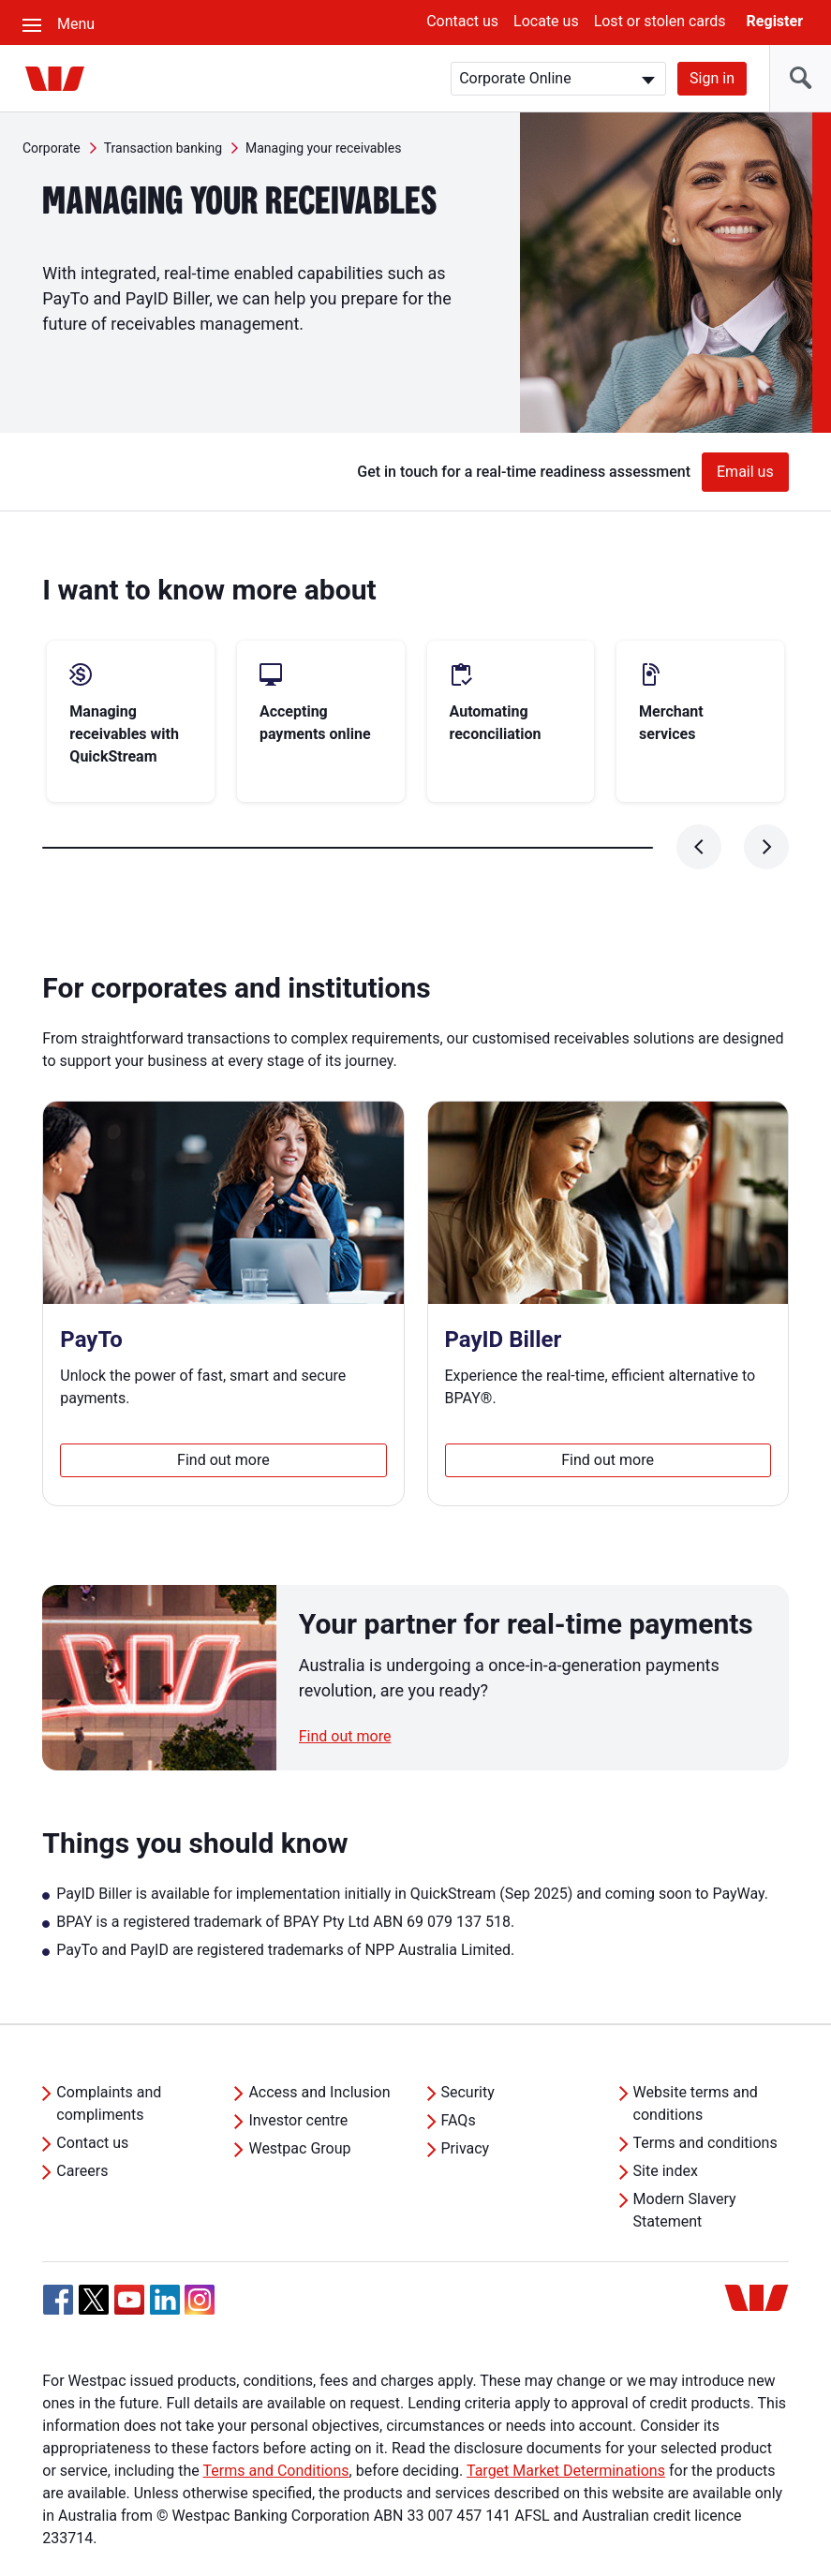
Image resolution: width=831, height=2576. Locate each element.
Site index (665, 2126)
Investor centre (298, 2075)
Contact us (462, 21)
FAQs (458, 2075)
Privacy (465, 2103)
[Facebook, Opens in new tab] (58, 2255)
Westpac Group (299, 2103)
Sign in (712, 78)
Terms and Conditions (275, 2426)
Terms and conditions (705, 2098)
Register (775, 21)
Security (468, 2047)
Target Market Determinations (566, 2426)
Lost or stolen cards (660, 21)
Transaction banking (163, 148)
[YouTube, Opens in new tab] (129, 2255)
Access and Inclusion (319, 2047)
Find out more (223, 1415)
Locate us (546, 21)
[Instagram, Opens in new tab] (200, 2264)
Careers (82, 2126)
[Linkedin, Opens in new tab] (165, 2255)
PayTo (91, 1294)
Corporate (51, 148)
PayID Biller (503, 1294)
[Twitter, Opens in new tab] (94, 2255)
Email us (745, 472)
